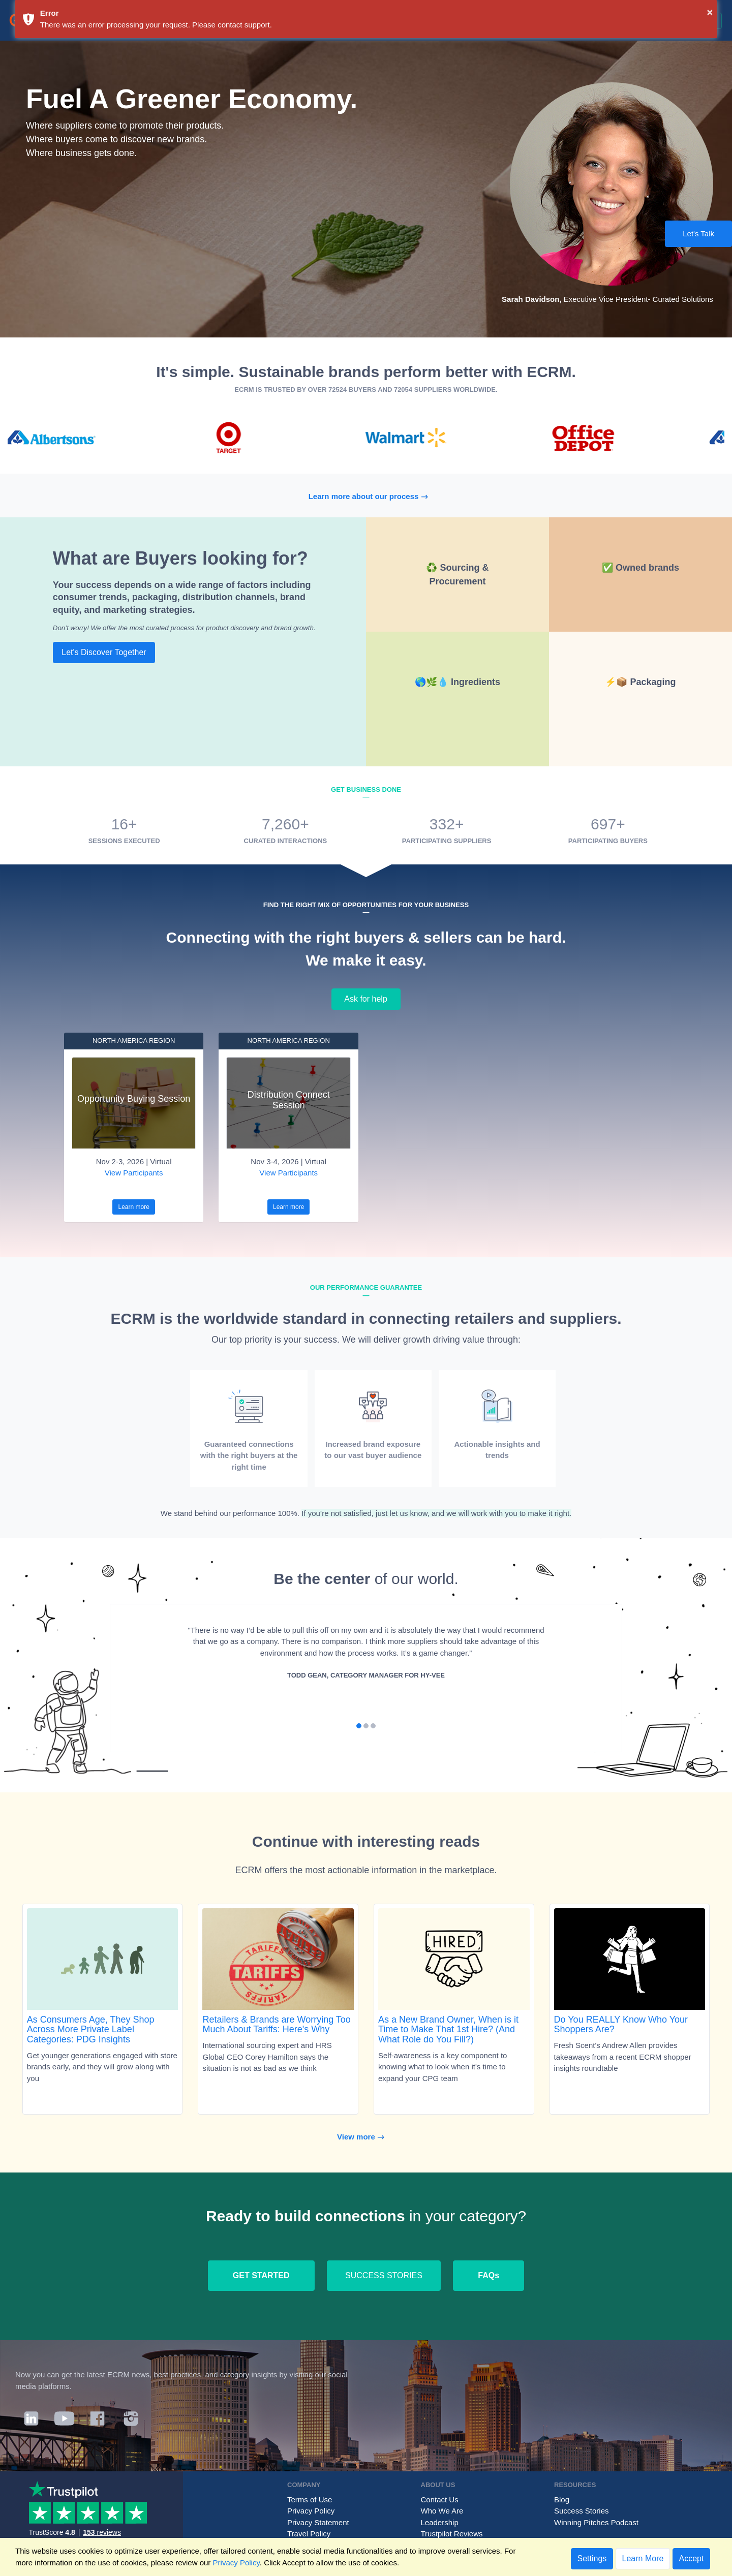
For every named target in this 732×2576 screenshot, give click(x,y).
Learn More (643, 2558)
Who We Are (442, 2510)
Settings (592, 2558)
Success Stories (581, 2510)
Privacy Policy (310, 2510)
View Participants (134, 1172)
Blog (561, 2499)
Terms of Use (309, 2499)
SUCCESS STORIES (383, 2275)
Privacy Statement (318, 2522)
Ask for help (366, 999)
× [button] (710, 12)
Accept (691, 2558)
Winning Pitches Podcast (596, 2522)
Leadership (440, 2522)
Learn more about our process (374, 496)
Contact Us (440, 2499)
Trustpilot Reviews (452, 2533)
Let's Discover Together (103, 652)
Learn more (133, 1207)
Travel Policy (308, 2533)
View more (366, 2136)
